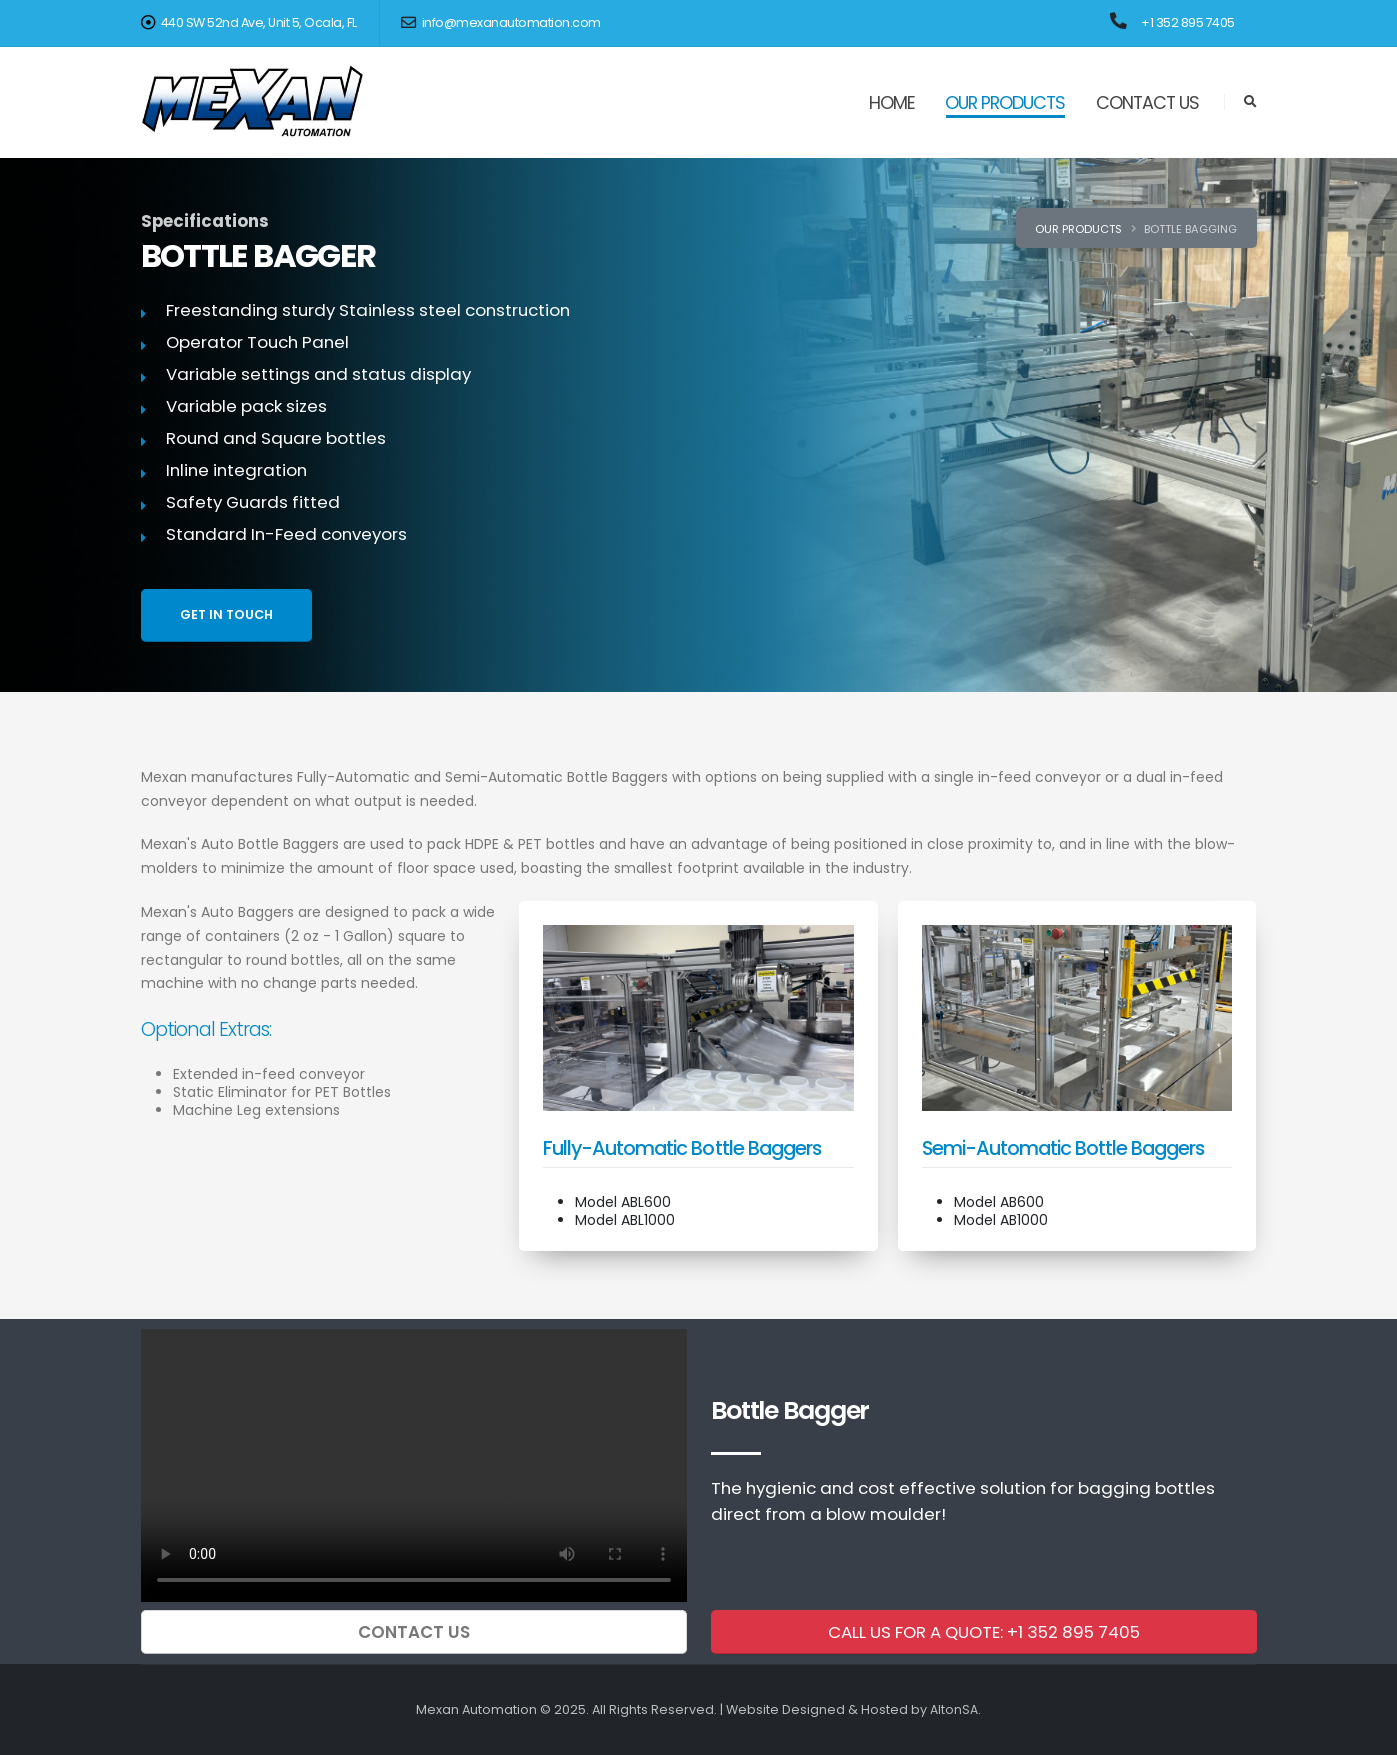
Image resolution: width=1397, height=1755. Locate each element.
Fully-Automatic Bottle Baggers (682, 1148)
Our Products (1078, 229)
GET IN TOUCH (226, 614)
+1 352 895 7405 (1188, 22)
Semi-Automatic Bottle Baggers (1063, 1148)
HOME (892, 103)
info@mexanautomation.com (501, 22)
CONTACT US (1147, 103)
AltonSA (954, 1709)
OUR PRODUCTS (1005, 103)
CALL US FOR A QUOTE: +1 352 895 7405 (984, 1632)
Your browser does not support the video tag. (414, 1465)
